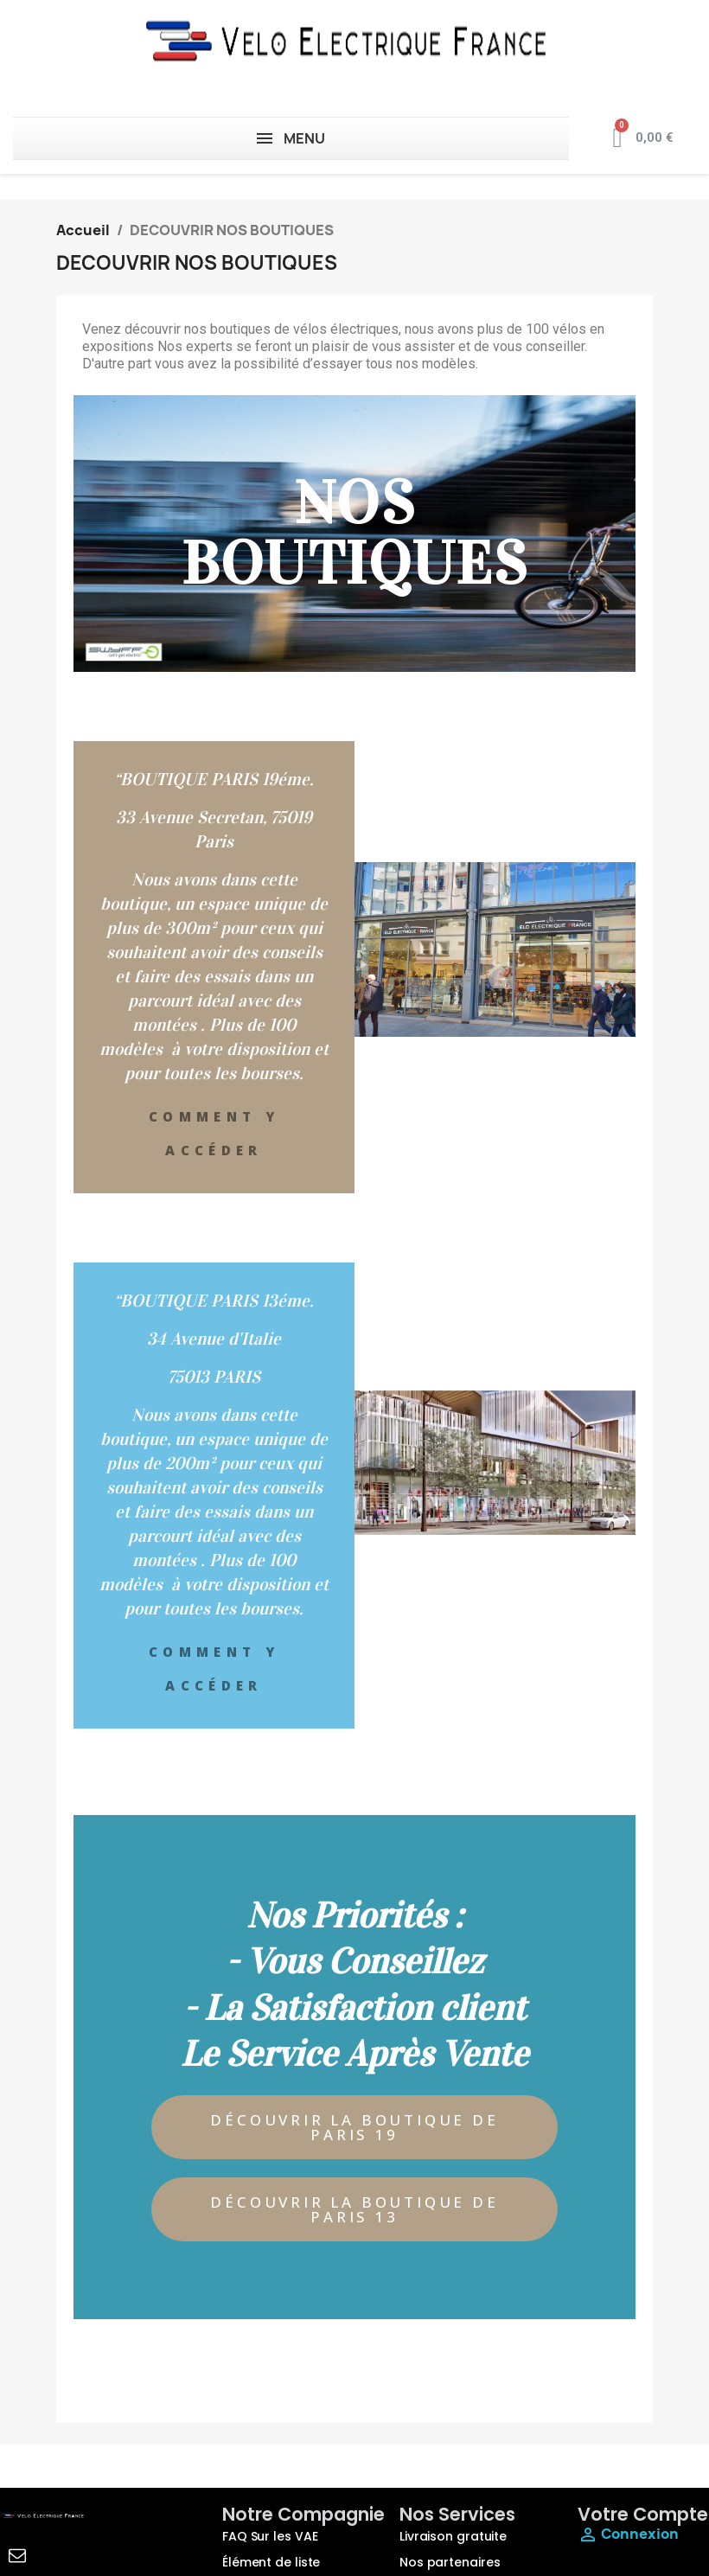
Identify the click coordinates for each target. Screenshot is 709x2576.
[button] (354, 2127)
